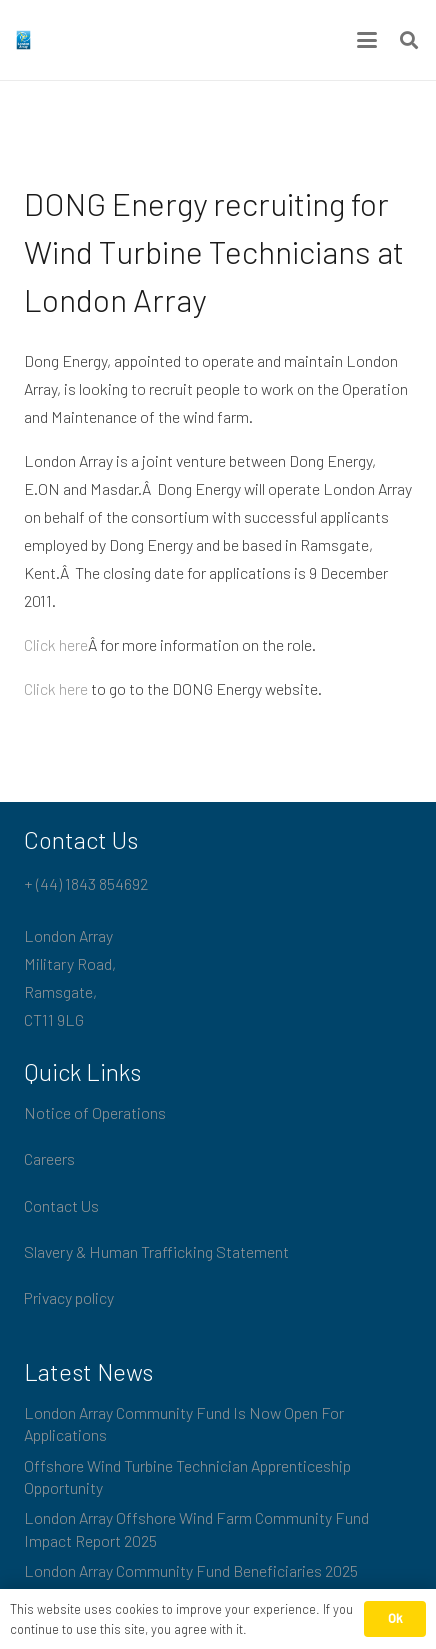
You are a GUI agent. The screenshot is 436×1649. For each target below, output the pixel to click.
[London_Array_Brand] (23, 40)
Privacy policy (69, 1297)
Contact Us (61, 1205)
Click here (56, 644)
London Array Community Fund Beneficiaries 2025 (191, 1570)
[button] (367, 40)
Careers (49, 1158)
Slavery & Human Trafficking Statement (156, 1251)
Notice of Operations (95, 1112)
